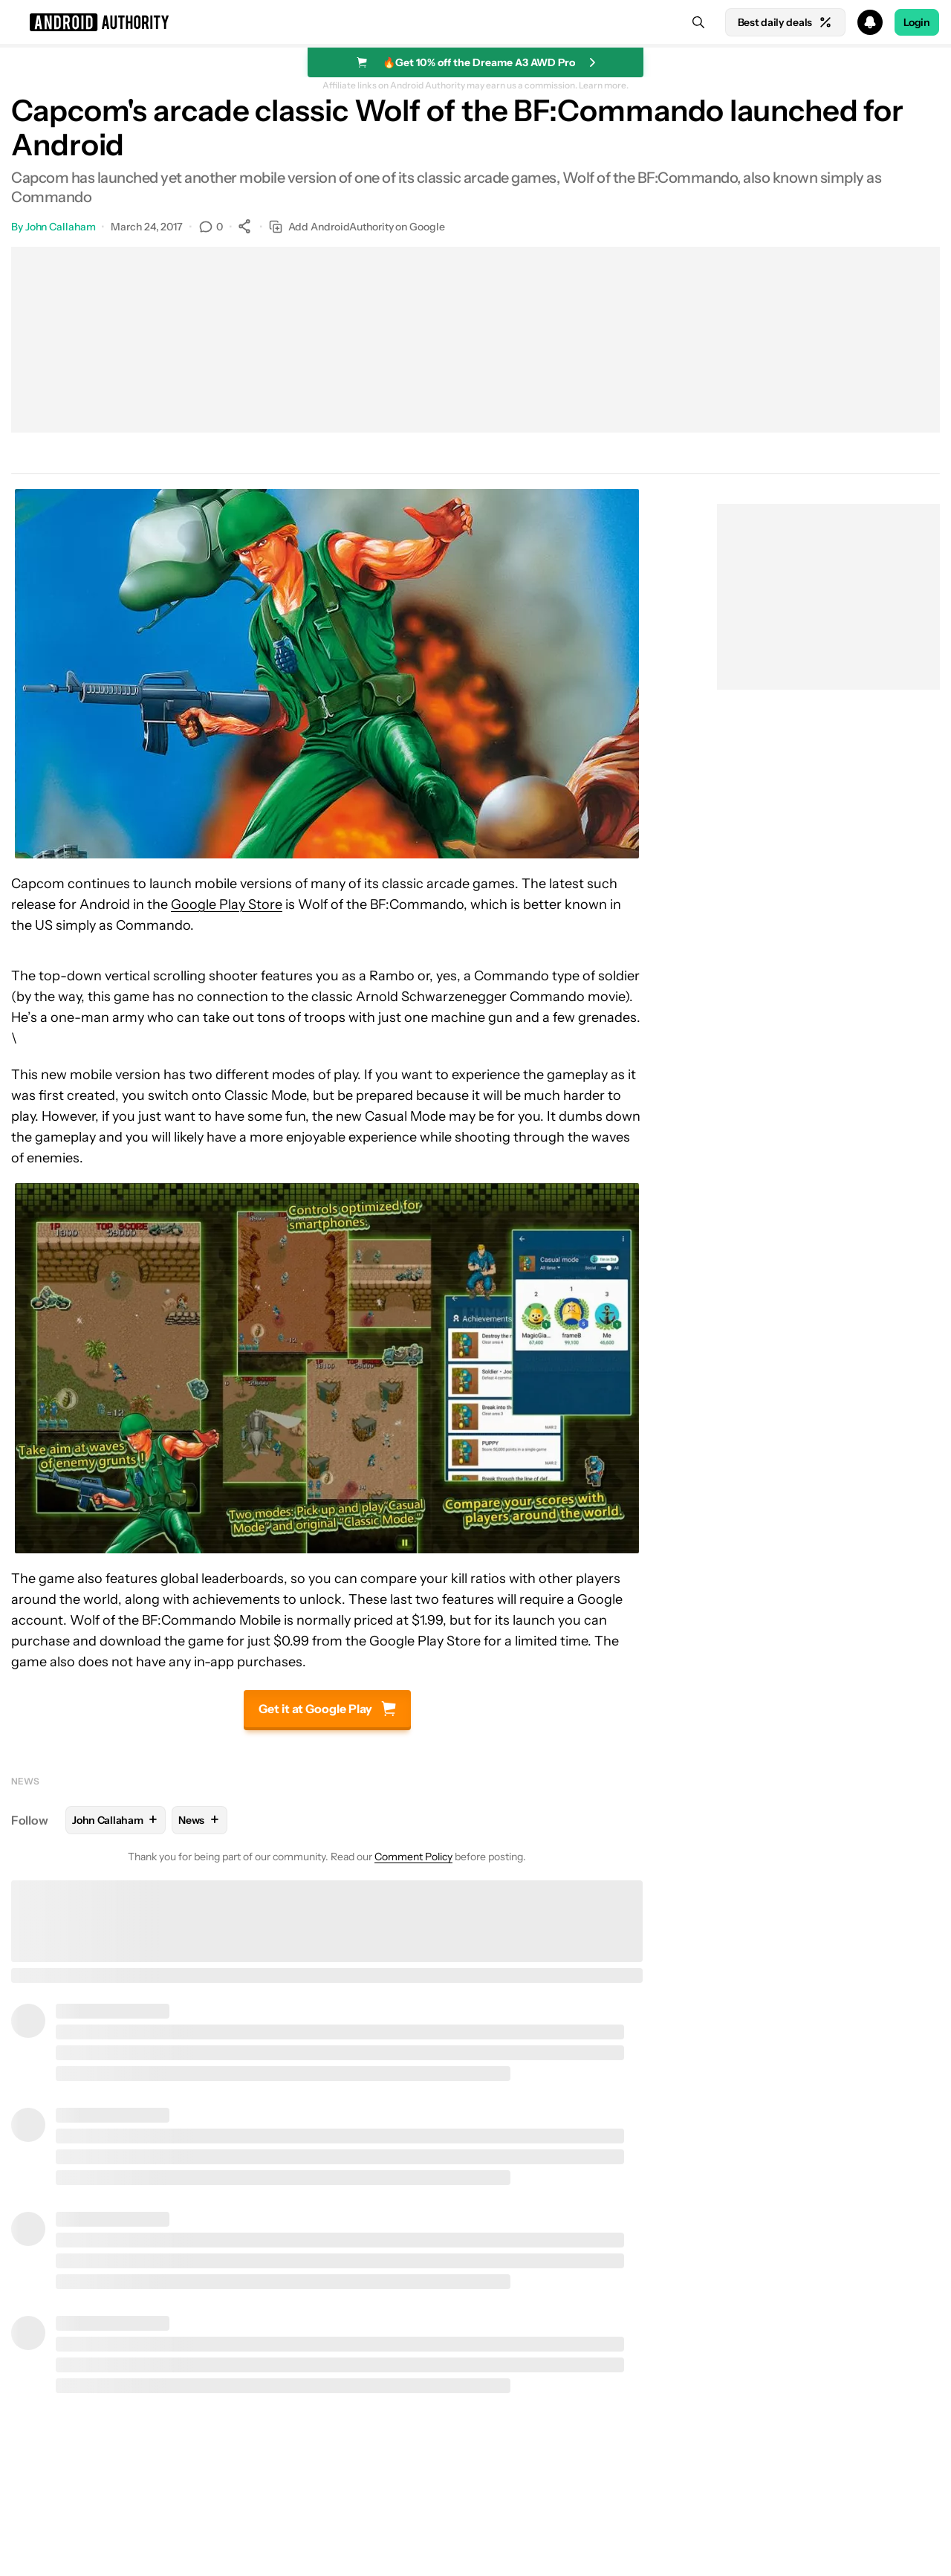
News (25, 1781)
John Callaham (60, 226)
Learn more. (604, 85)
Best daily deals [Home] (785, 22)
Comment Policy (413, 1856)
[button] (475, 22)
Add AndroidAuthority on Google (357, 227)
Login (916, 22)
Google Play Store (226, 904)
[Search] (698, 22)
